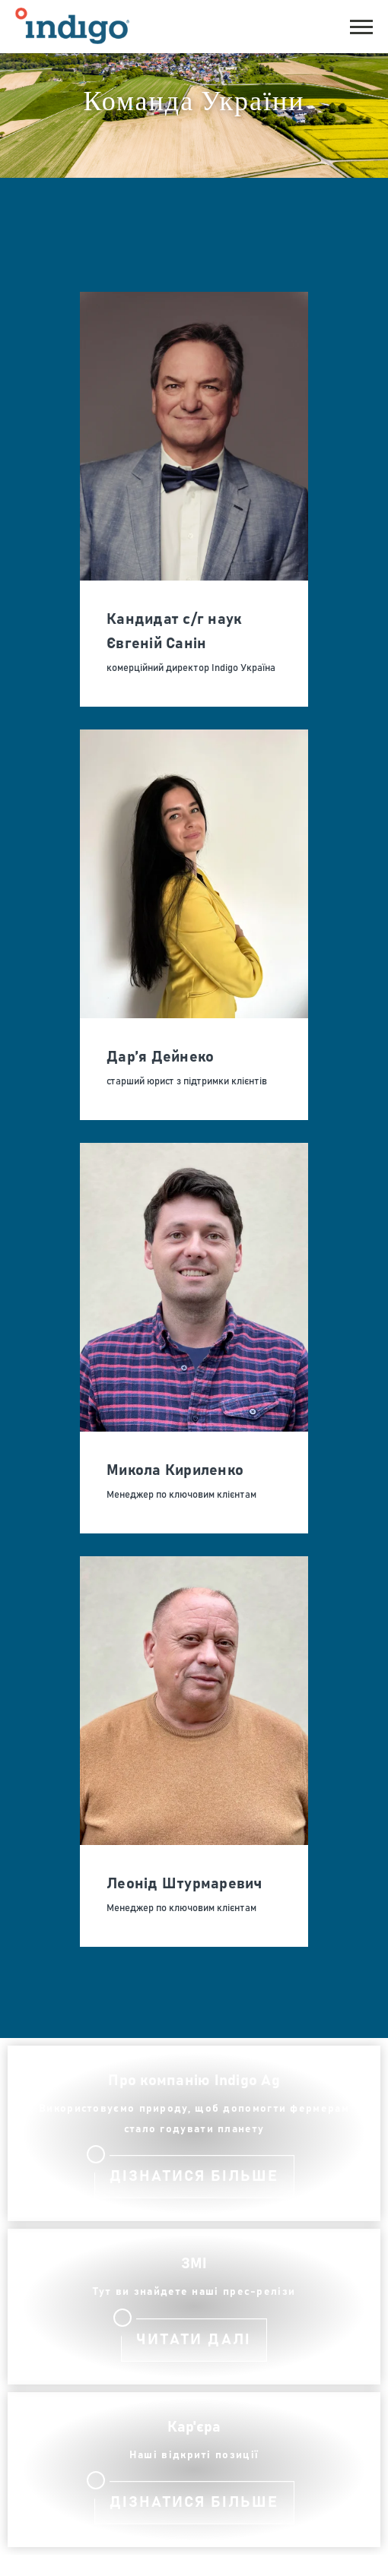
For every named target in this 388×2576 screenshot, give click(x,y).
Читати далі (193, 2339)
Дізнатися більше (194, 2176)
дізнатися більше (194, 2502)
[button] (361, 24)
